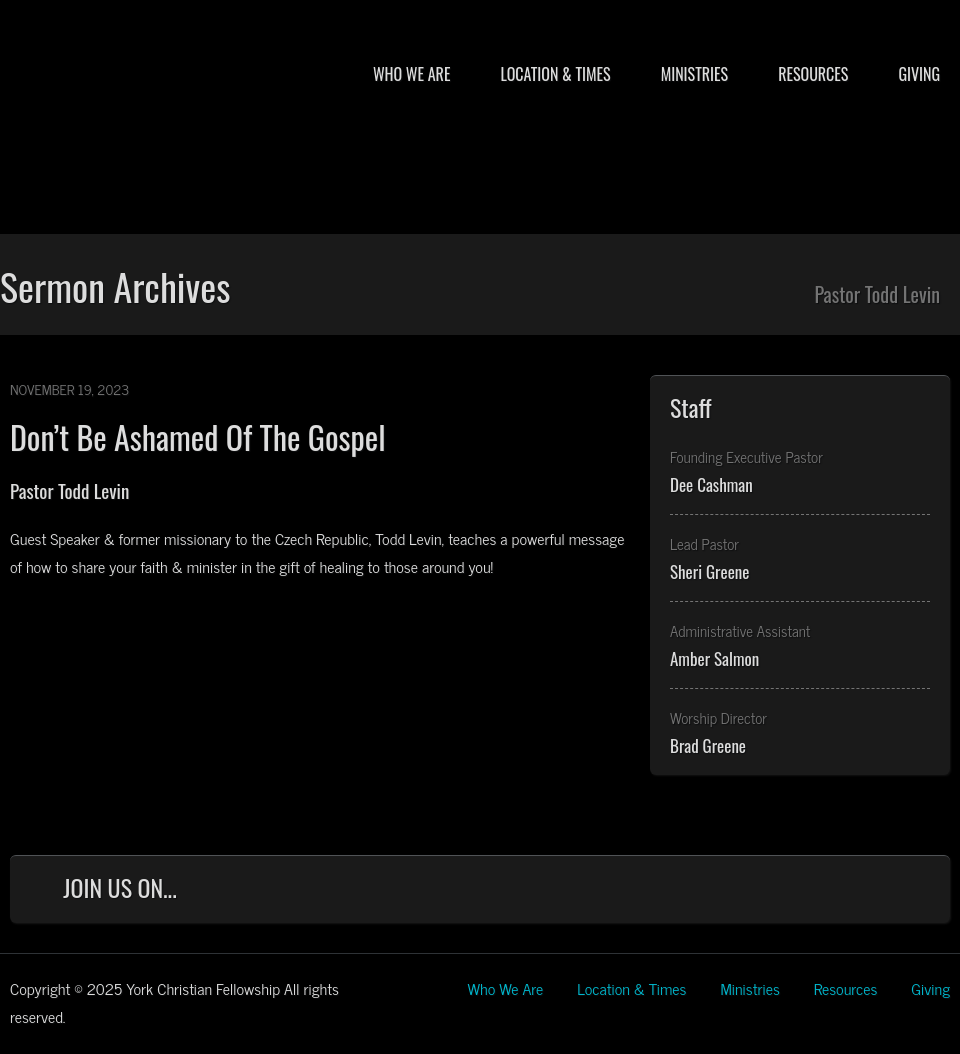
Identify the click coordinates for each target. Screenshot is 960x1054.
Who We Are (411, 74)
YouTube (855, 892)
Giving (919, 74)
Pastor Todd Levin (69, 490)
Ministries (694, 74)
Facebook (723, 892)
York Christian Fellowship (210, 131)
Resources (813, 74)
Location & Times (555, 74)
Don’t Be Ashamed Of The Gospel (198, 436)
